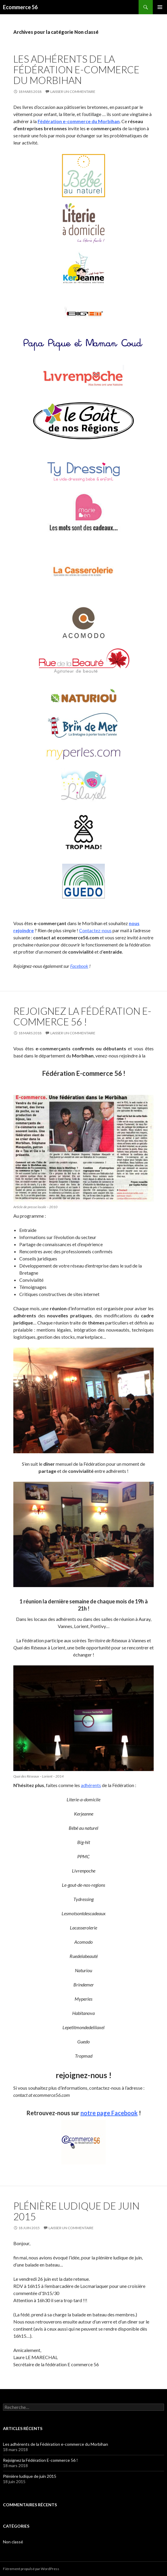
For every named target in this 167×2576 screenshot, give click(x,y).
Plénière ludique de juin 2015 (76, 2211)
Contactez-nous (95, 930)
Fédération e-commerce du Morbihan (79, 121)
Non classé (13, 2541)
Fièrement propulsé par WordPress (31, 2569)
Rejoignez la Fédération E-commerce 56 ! (82, 1016)
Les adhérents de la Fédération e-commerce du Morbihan (76, 69)
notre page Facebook (109, 2112)
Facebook (79, 966)
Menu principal (160, 7)
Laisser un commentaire (72, 91)
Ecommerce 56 (20, 7)
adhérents (91, 1785)
